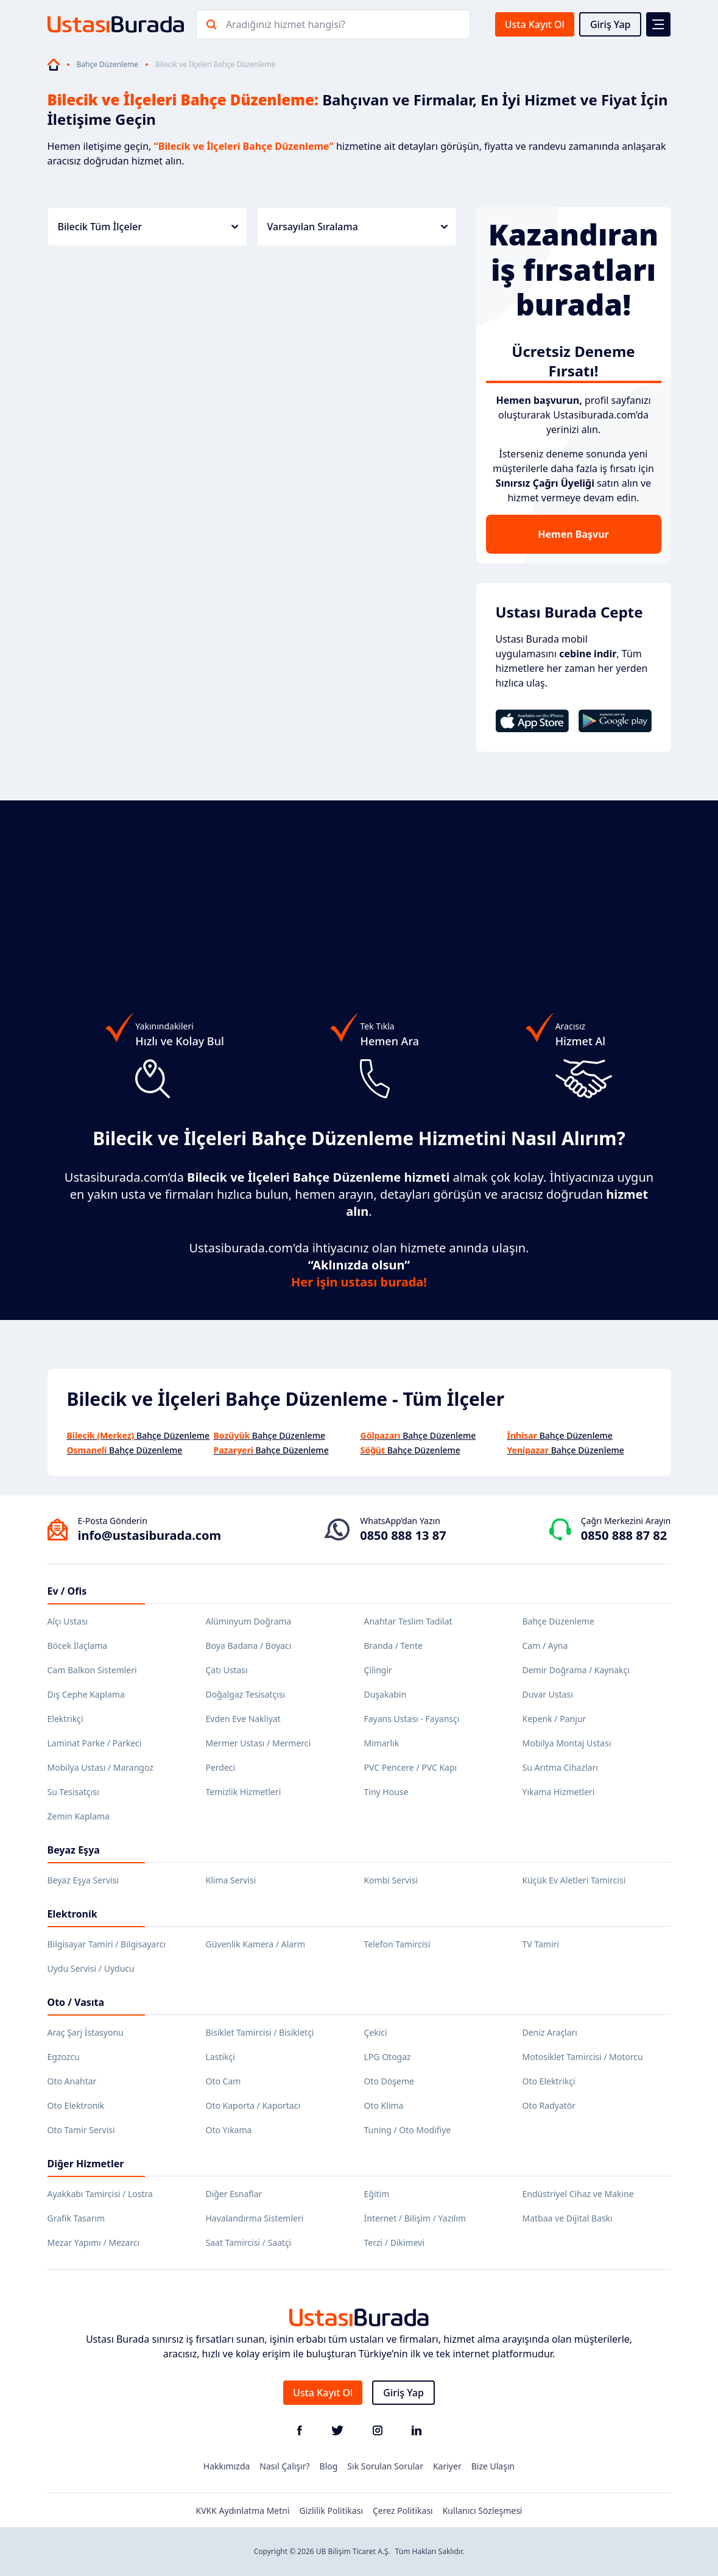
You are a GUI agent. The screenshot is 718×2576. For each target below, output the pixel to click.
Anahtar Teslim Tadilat (408, 1621)
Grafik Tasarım (76, 2218)
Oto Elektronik (76, 2105)
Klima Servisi (231, 1880)
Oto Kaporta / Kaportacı (253, 2105)
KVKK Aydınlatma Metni (243, 2510)
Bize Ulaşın (493, 2466)
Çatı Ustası (227, 1670)
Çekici (375, 2032)
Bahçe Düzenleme (107, 64)
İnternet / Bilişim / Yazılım (415, 2218)
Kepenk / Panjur (554, 1718)
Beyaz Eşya (74, 1850)
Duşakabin (385, 1694)
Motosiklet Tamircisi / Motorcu (583, 2057)
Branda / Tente (393, 1645)
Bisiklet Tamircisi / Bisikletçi (260, 2032)
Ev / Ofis (67, 1591)
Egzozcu (64, 2057)
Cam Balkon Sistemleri (92, 1670)
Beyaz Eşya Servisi (83, 1880)
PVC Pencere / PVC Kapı (410, 1767)
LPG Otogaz (387, 2057)
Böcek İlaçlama (78, 1645)
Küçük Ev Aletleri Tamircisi (574, 1880)
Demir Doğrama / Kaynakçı (576, 1670)
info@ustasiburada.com (150, 1535)
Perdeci (221, 1767)
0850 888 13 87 (403, 1535)
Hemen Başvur (573, 534)
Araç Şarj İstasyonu (86, 2032)
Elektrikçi (65, 1718)
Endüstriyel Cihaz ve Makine (578, 2194)
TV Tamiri (541, 1944)
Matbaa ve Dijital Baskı (568, 2218)
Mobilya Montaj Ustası (567, 1743)
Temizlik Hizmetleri (243, 1792)
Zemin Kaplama (79, 1816)
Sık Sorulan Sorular (385, 2466)
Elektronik (72, 1914)
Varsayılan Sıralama (357, 226)
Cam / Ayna (545, 1645)
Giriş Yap (610, 24)
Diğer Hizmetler (86, 2163)
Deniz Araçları (550, 2032)
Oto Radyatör (549, 2105)
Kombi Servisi (391, 1880)
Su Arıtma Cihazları (560, 1767)
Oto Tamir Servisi (81, 2130)
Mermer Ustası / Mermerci (258, 1743)
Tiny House (386, 1792)
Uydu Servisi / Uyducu (91, 1968)
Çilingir (378, 1670)
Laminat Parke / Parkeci (95, 1743)
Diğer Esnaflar (234, 2194)
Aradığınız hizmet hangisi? (285, 24)
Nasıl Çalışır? (284, 2466)
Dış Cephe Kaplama (86, 1694)
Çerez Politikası (403, 2510)
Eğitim (377, 2194)
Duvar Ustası (548, 1694)
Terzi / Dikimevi (394, 2242)
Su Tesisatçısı (73, 1792)
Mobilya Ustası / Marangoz (100, 1767)
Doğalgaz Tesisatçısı (246, 1694)
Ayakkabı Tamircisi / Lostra (100, 2194)
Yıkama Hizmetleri (559, 1792)
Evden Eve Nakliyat (243, 1718)
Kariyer (447, 2466)
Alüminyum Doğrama (249, 1621)
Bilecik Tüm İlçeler (148, 226)
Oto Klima (384, 2105)
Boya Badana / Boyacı (249, 1645)
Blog (329, 2466)
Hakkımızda (226, 2466)
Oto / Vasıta (76, 2002)
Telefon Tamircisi (397, 1944)
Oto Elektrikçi (549, 2081)
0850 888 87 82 (624, 1535)
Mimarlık (381, 1743)
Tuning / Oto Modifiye (407, 2130)
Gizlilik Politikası (331, 2510)
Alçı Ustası (68, 1621)
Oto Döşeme (389, 2081)
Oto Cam (223, 2081)
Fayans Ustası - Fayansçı (412, 1718)
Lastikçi (220, 2057)
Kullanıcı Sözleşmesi (483, 2510)
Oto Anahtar (72, 2081)
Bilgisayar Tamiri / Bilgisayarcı (107, 1944)
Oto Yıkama (229, 2130)
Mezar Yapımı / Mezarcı (94, 2242)
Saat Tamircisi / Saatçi (249, 2242)
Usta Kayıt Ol (535, 24)
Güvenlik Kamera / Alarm (255, 1944)
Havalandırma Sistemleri (255, 2218)
